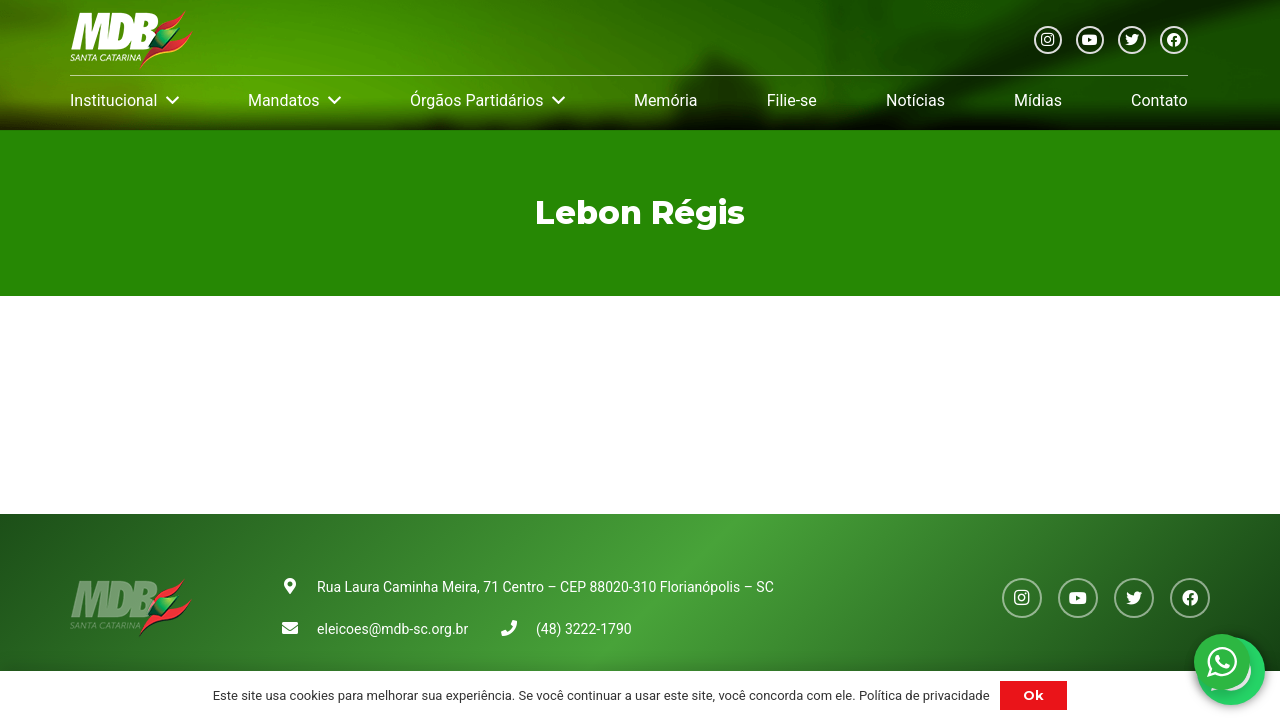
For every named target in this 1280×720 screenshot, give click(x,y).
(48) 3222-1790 (584, 629)
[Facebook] (1174, 40)
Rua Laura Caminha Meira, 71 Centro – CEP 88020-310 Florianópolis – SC (545, 587)
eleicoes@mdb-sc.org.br (392, 629)
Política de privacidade (924, 695)
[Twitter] (1132, 40)
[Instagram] (1048, 40)
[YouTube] (1090, 40)
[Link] (131, 40)
